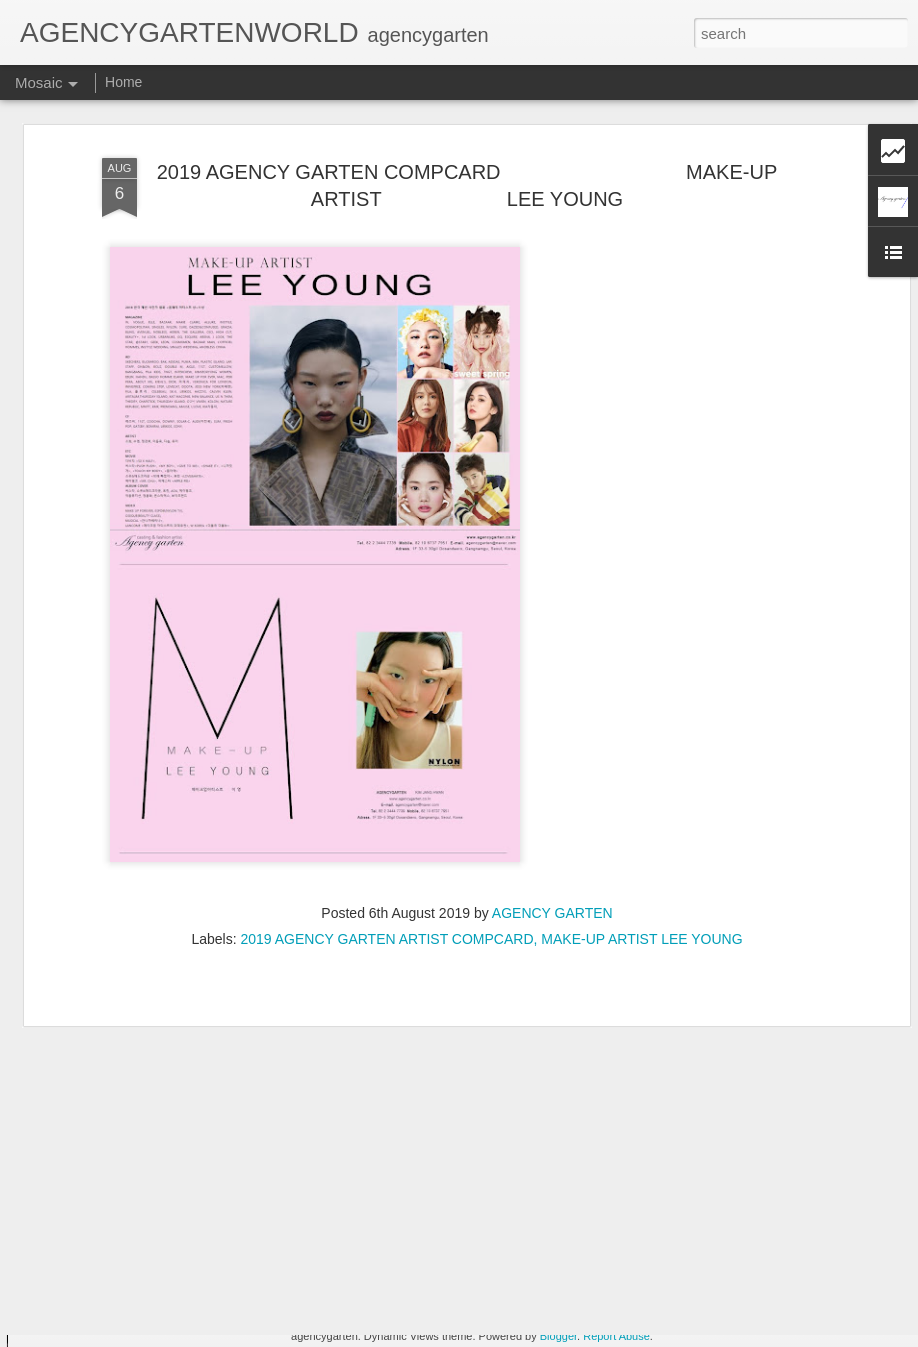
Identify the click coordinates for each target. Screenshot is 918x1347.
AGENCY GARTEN (552, 870)
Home (123, 82)
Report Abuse (616, 1336)
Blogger (558, 1336)
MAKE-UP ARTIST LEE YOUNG (641, 896)
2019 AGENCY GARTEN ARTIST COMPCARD (386, 896)
